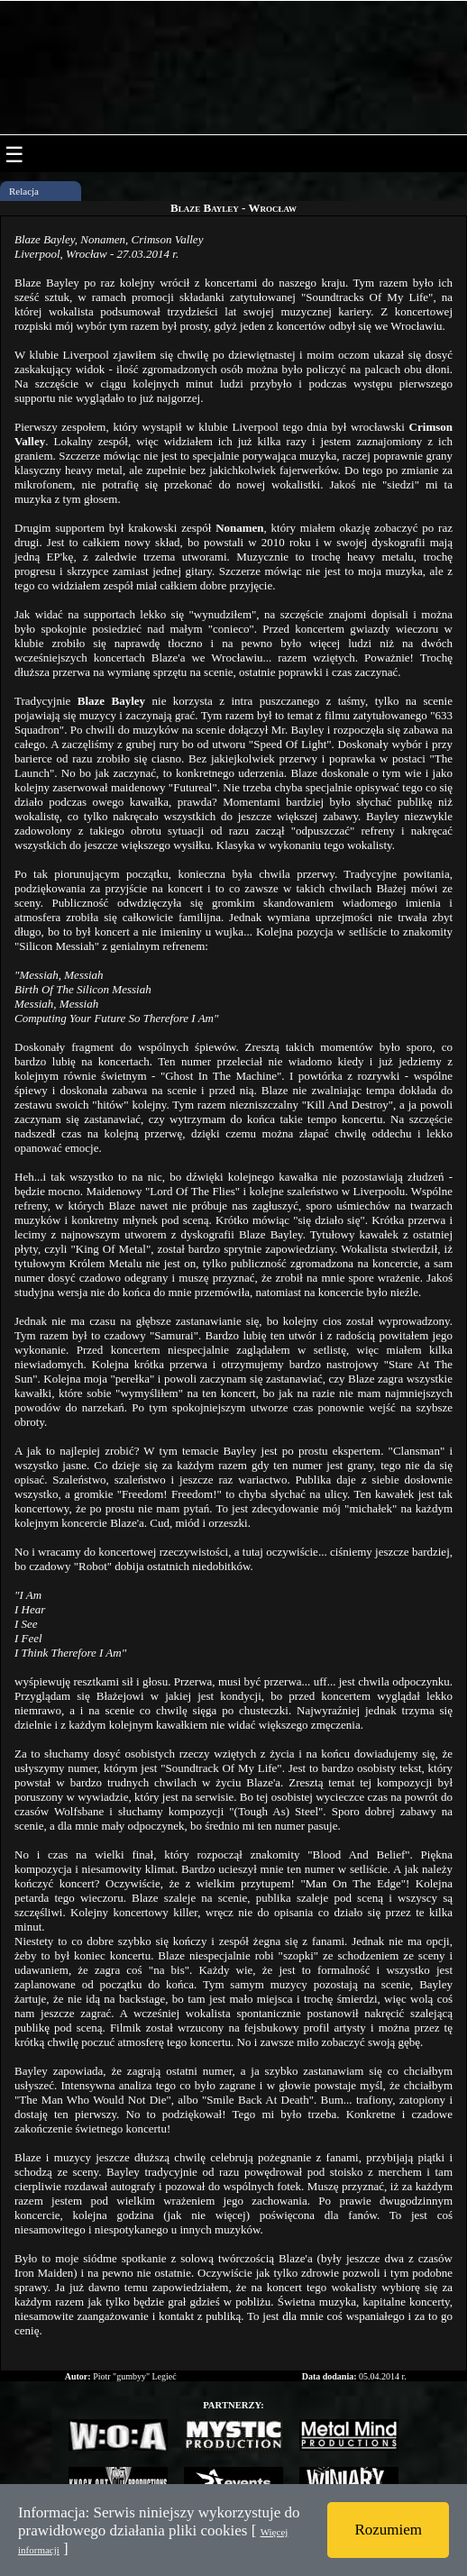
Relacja (24, 191)
